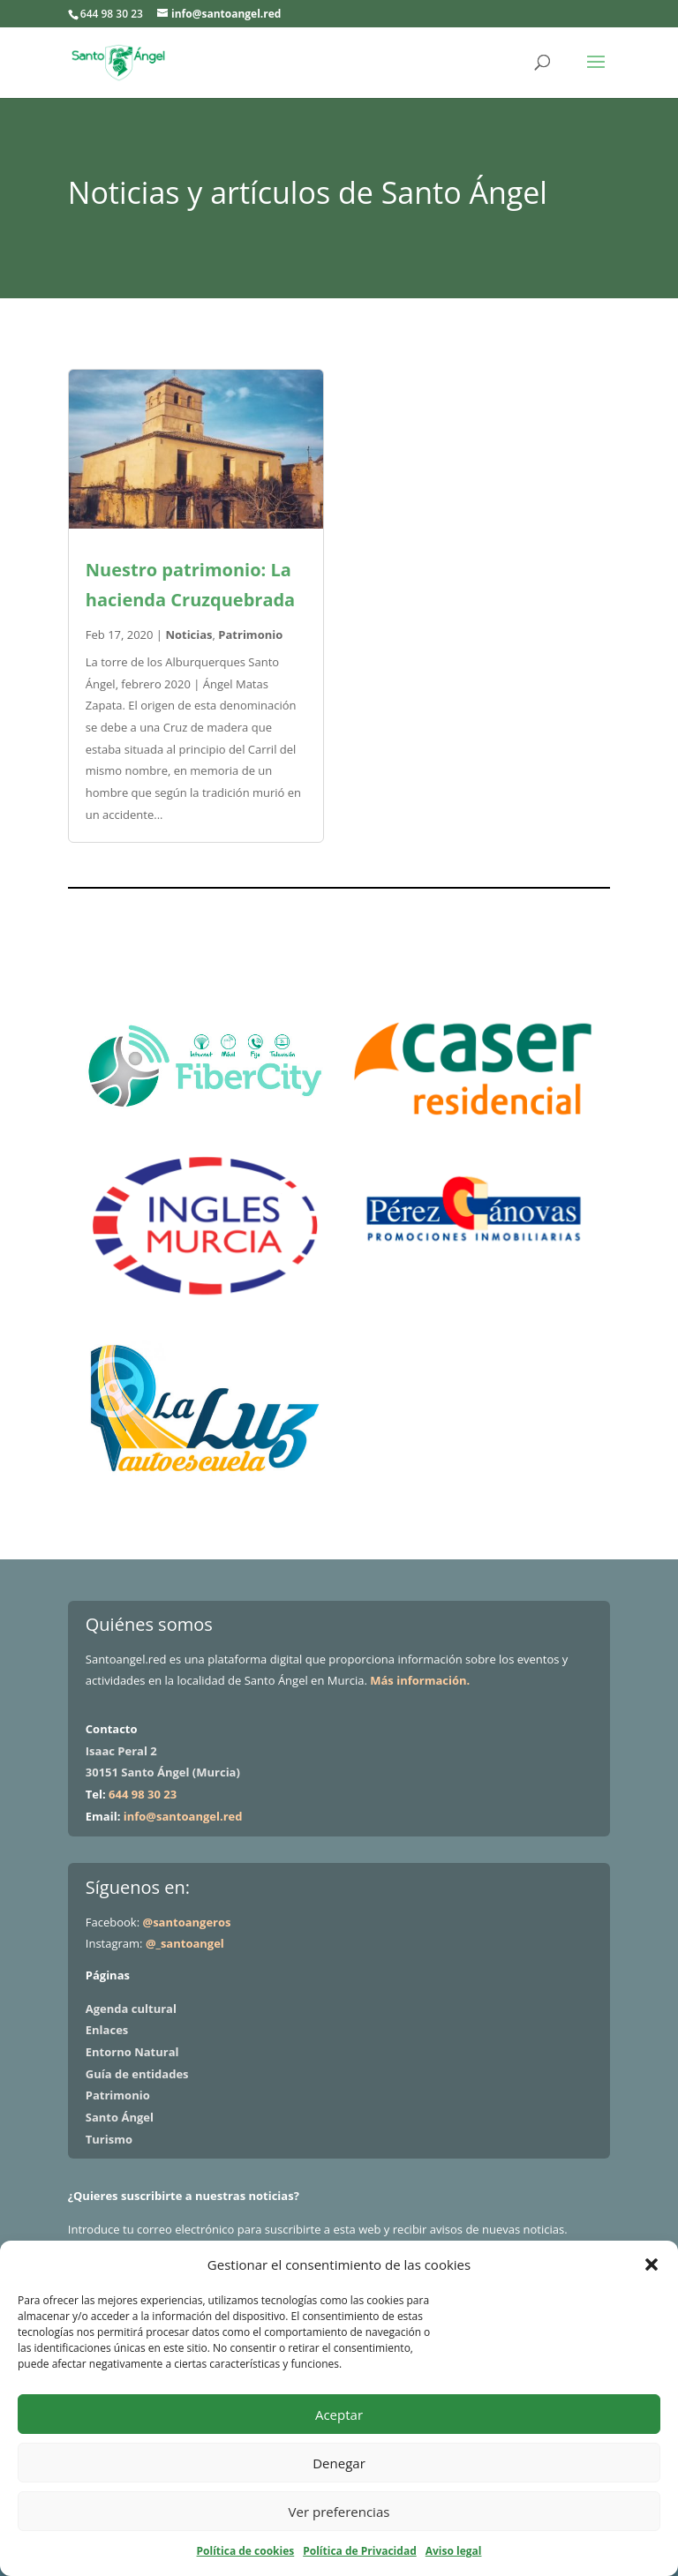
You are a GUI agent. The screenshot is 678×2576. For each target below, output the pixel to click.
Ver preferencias (339, 2511)
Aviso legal (454, 2550)
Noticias (188, 634)
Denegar (339, 2463)
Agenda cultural (131, 2008)
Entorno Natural (132, 2052)
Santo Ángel (120, 2117)
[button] (651, 2264)
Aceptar (339, 2414)
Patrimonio (250, 634)
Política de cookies (246, 2550)
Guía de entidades (137, 2074)
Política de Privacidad (359, 2550)
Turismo (109, 2139)
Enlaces (107, 2030)
